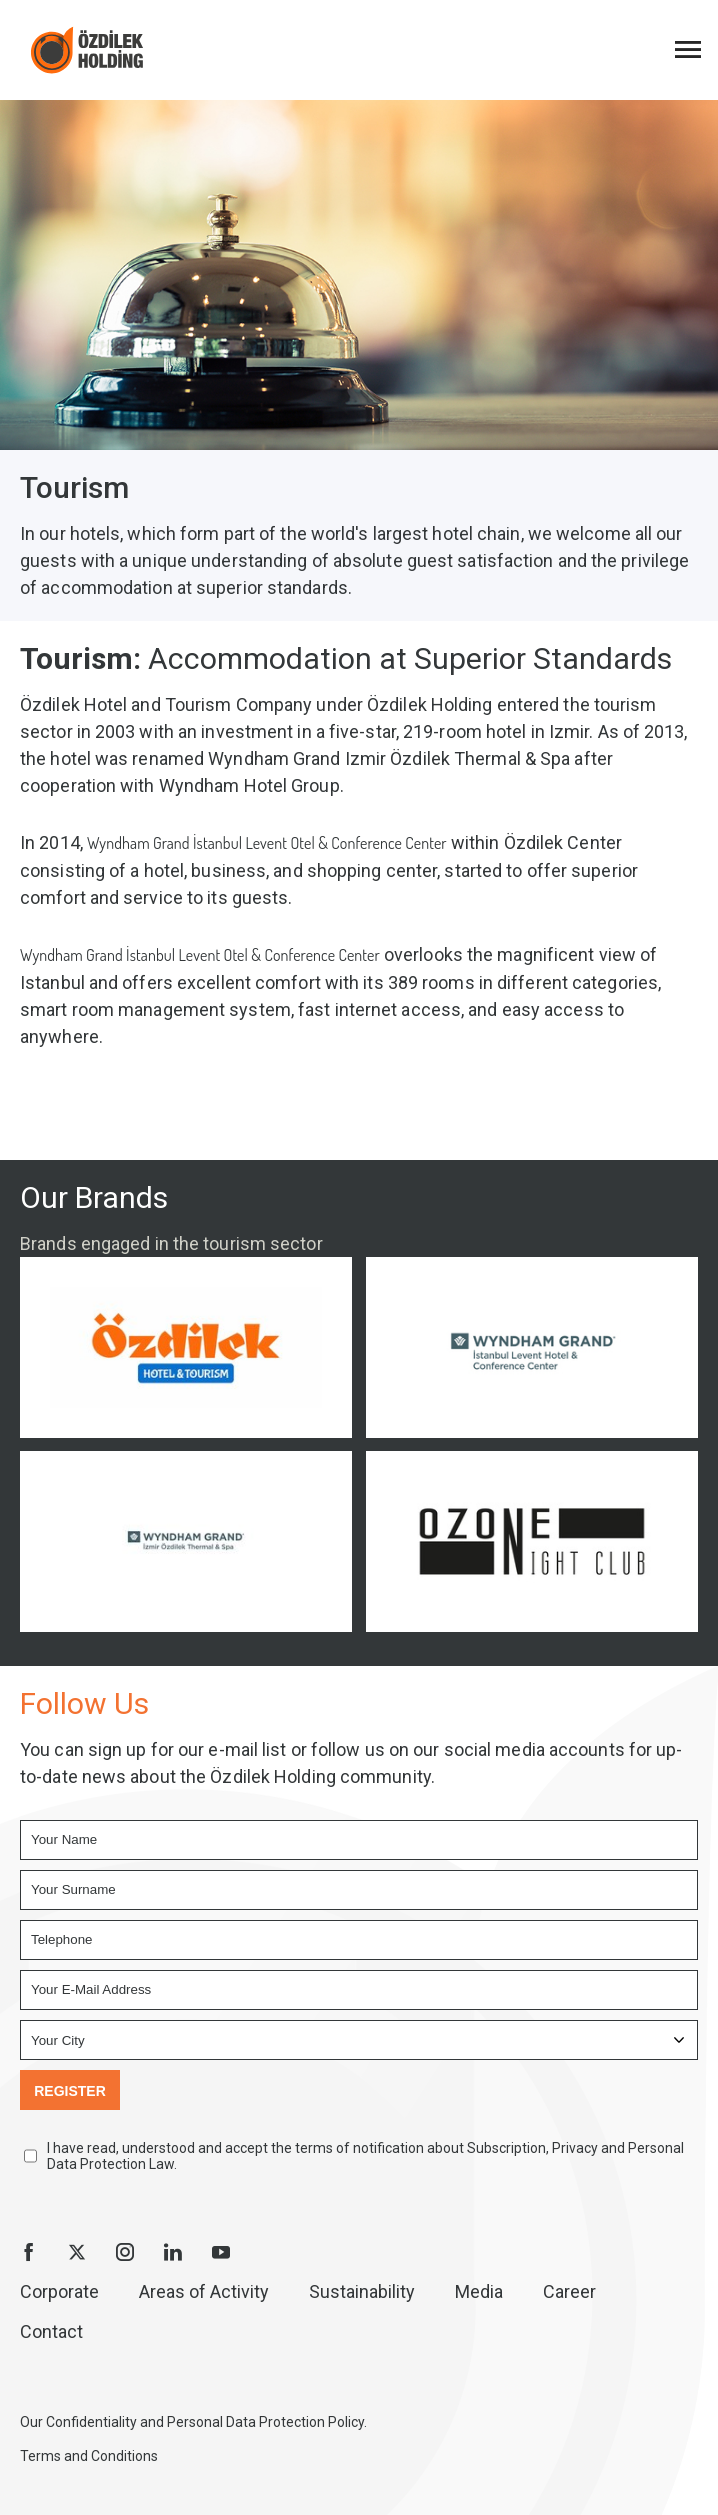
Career (569, 2291)
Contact (51, 2331)
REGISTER (70, 2091)
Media (479, 2291)
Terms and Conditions (89, 2456)
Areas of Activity (204, 2291)
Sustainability (362, 2291)
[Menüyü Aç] (688, 50)
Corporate (59, 2291)
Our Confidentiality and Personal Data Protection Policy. (193, 2422)
